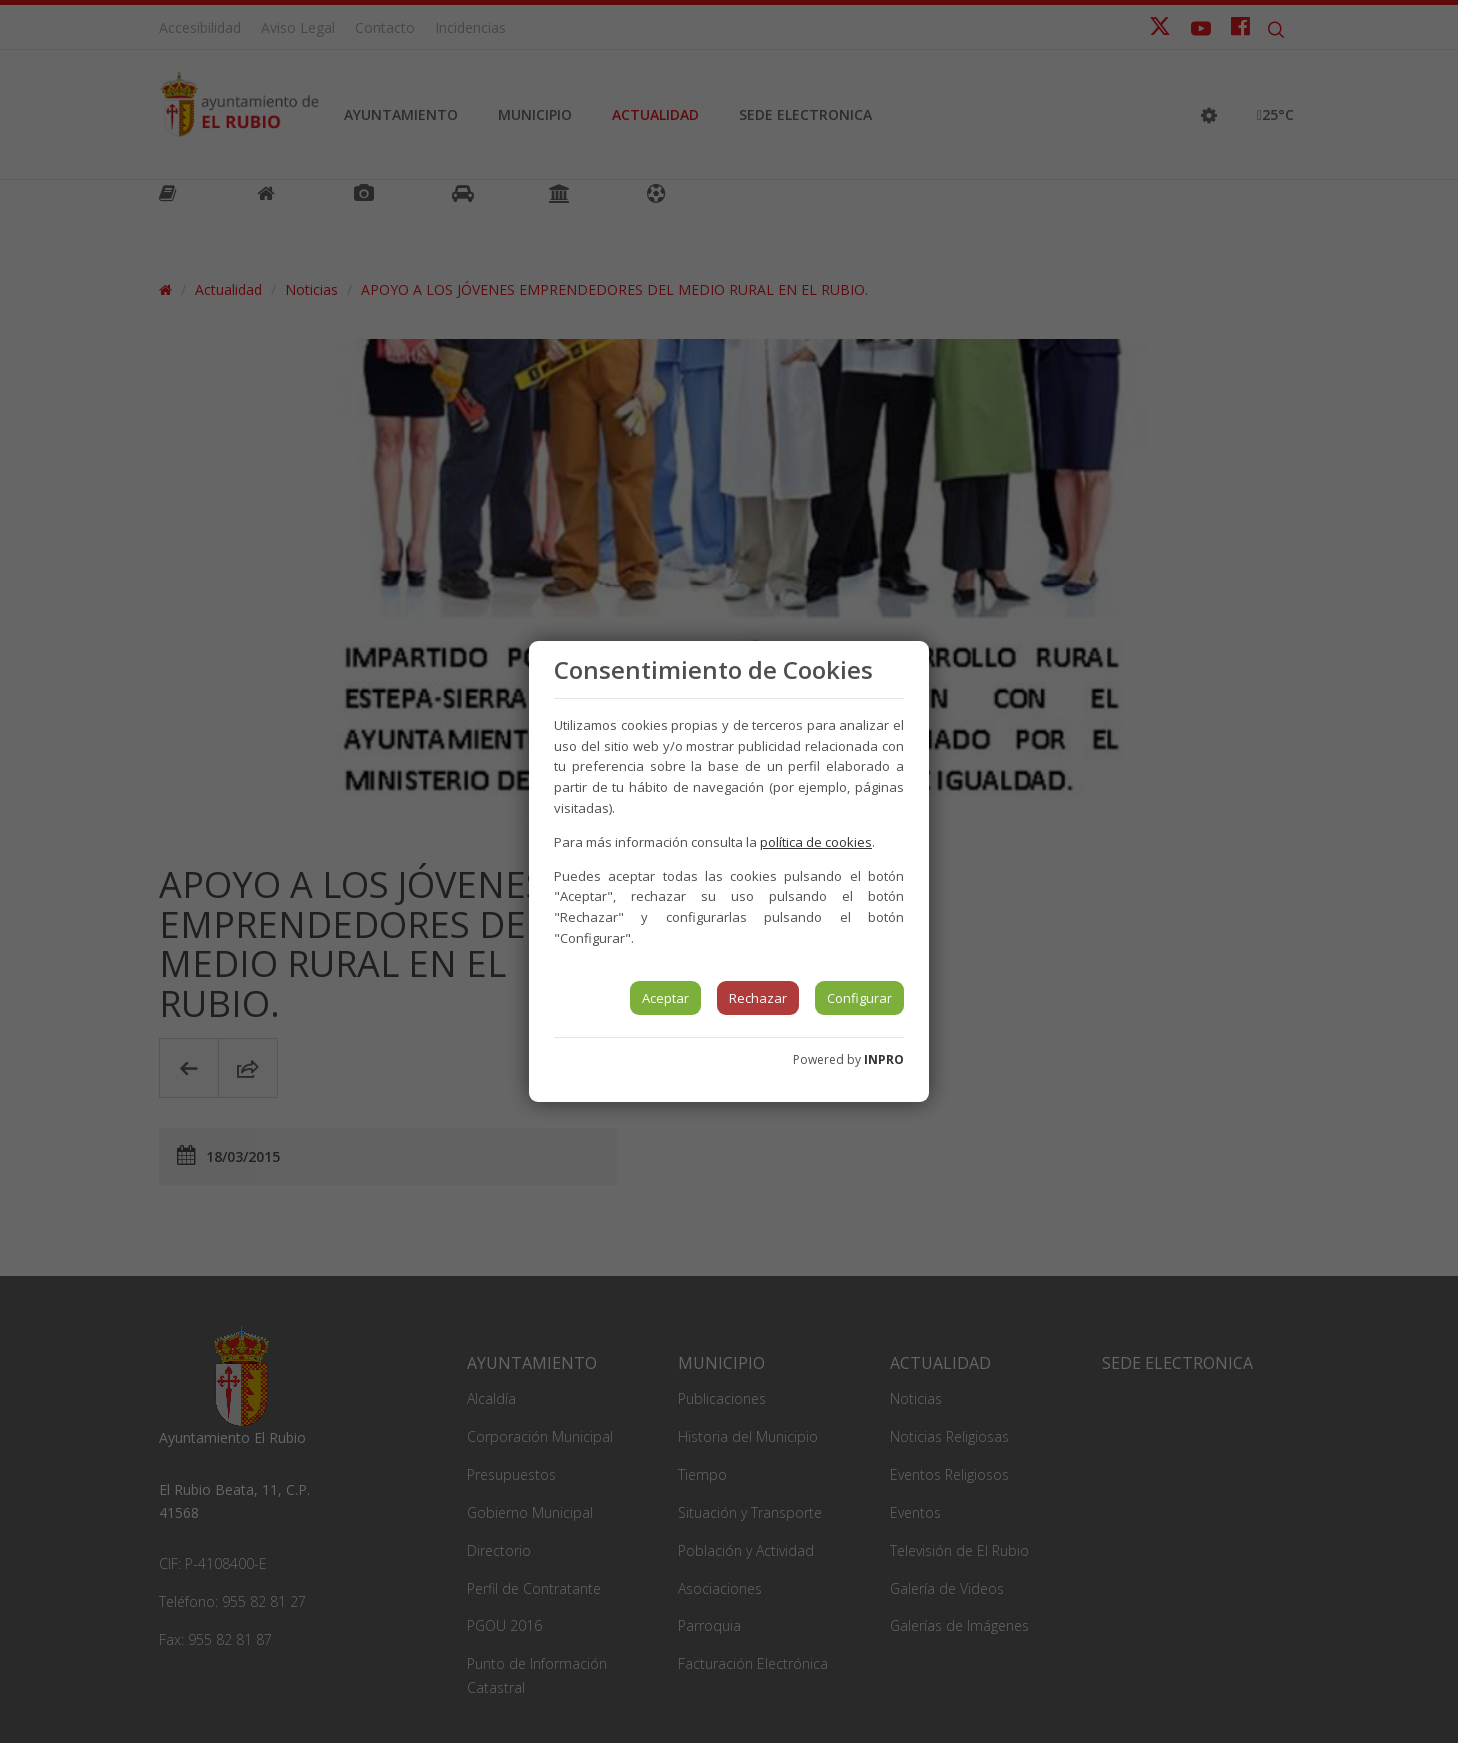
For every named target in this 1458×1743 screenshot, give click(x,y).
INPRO (884, 1059)
